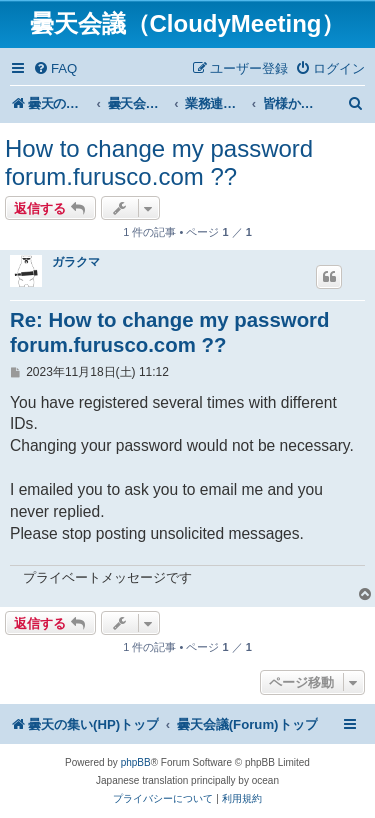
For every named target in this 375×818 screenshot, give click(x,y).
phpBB (136, 762)
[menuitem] (55, 68)
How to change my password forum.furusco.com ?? (159, 162)
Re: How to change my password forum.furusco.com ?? (170, 333)
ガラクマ (76, 262)
